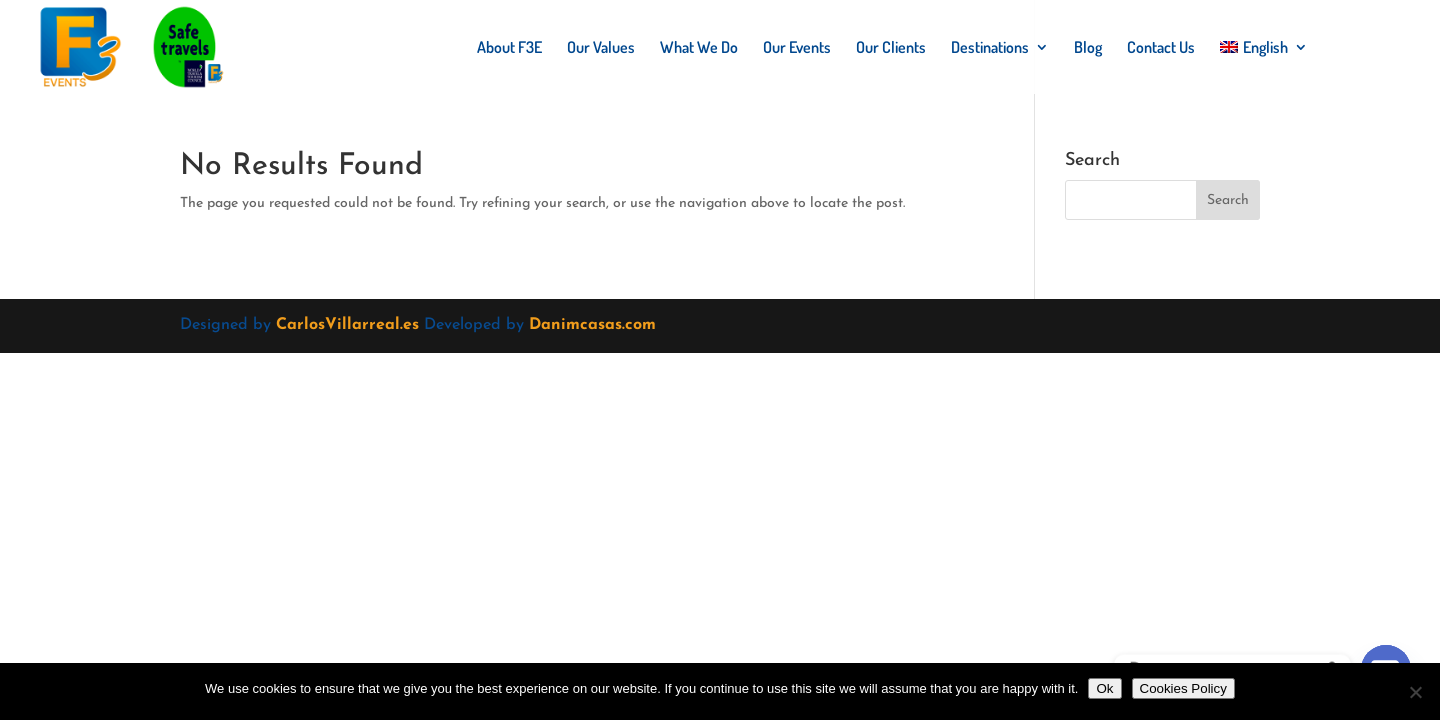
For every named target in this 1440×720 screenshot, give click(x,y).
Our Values (601, 48)
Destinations (990, 48)
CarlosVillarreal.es (347, 325)
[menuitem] (1264, 67)
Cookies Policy (1183, 688)
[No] (1415, 692)
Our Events (797, 48)
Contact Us (1161, 48)
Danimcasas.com (592, 325)
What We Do (699, 48)
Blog (1088, 48)
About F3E (509, 48)
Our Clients (891, 48)
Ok (1104, 688)
